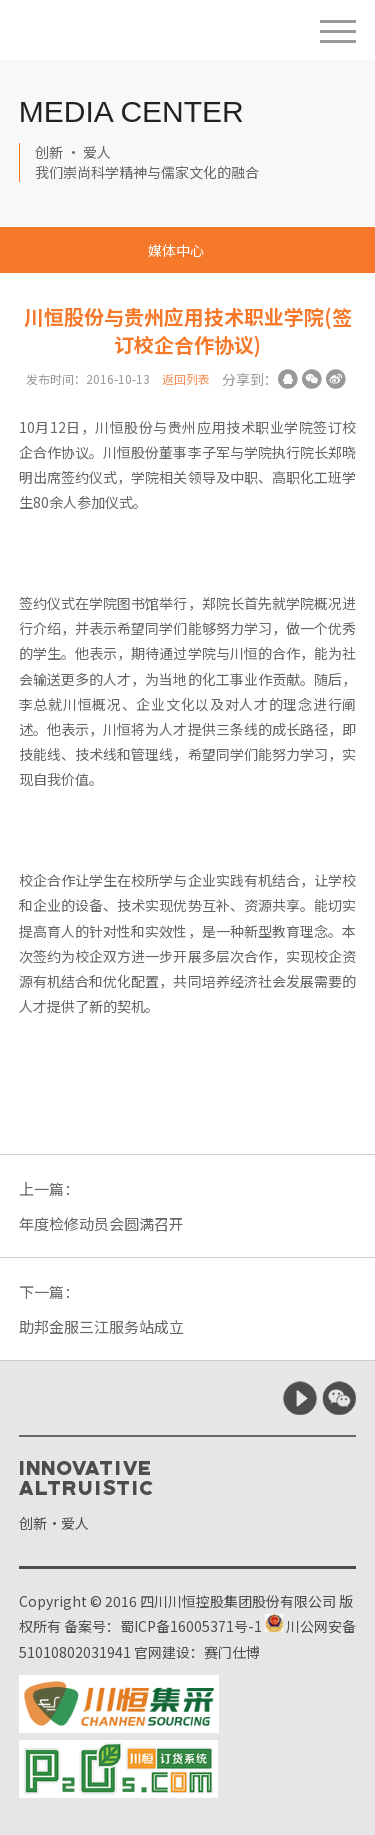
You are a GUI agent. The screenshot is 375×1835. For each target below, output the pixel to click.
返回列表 (186, 378)
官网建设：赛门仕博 (197, 1652)
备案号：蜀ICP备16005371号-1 (163, 1626)
